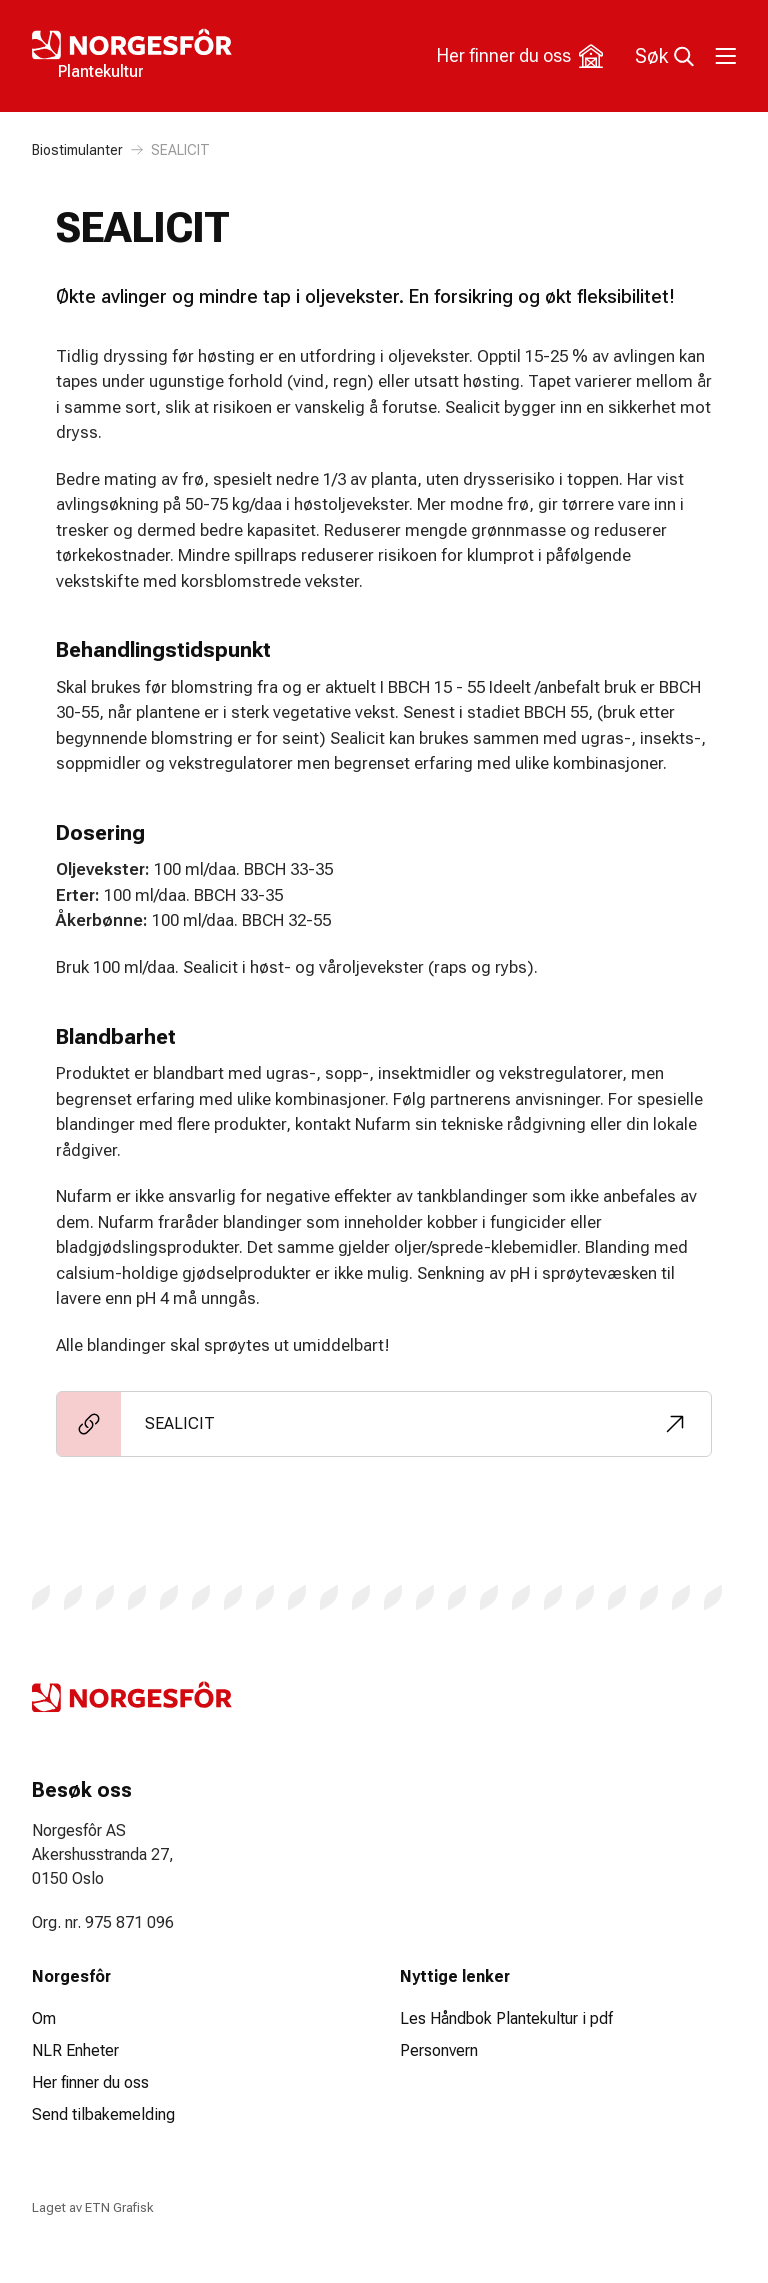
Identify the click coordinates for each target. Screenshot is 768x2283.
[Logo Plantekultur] (208, 56)
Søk (664, 56)
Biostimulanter (77, 150)
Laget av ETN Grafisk (92, 2207)
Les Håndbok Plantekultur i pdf (506, 2018)
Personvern (439, 2050)
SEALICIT (180, 150)
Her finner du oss (520, 56)
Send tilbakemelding (103, 2114)
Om (44, 2018)
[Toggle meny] (724, 56)
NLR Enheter (75, 2050)
